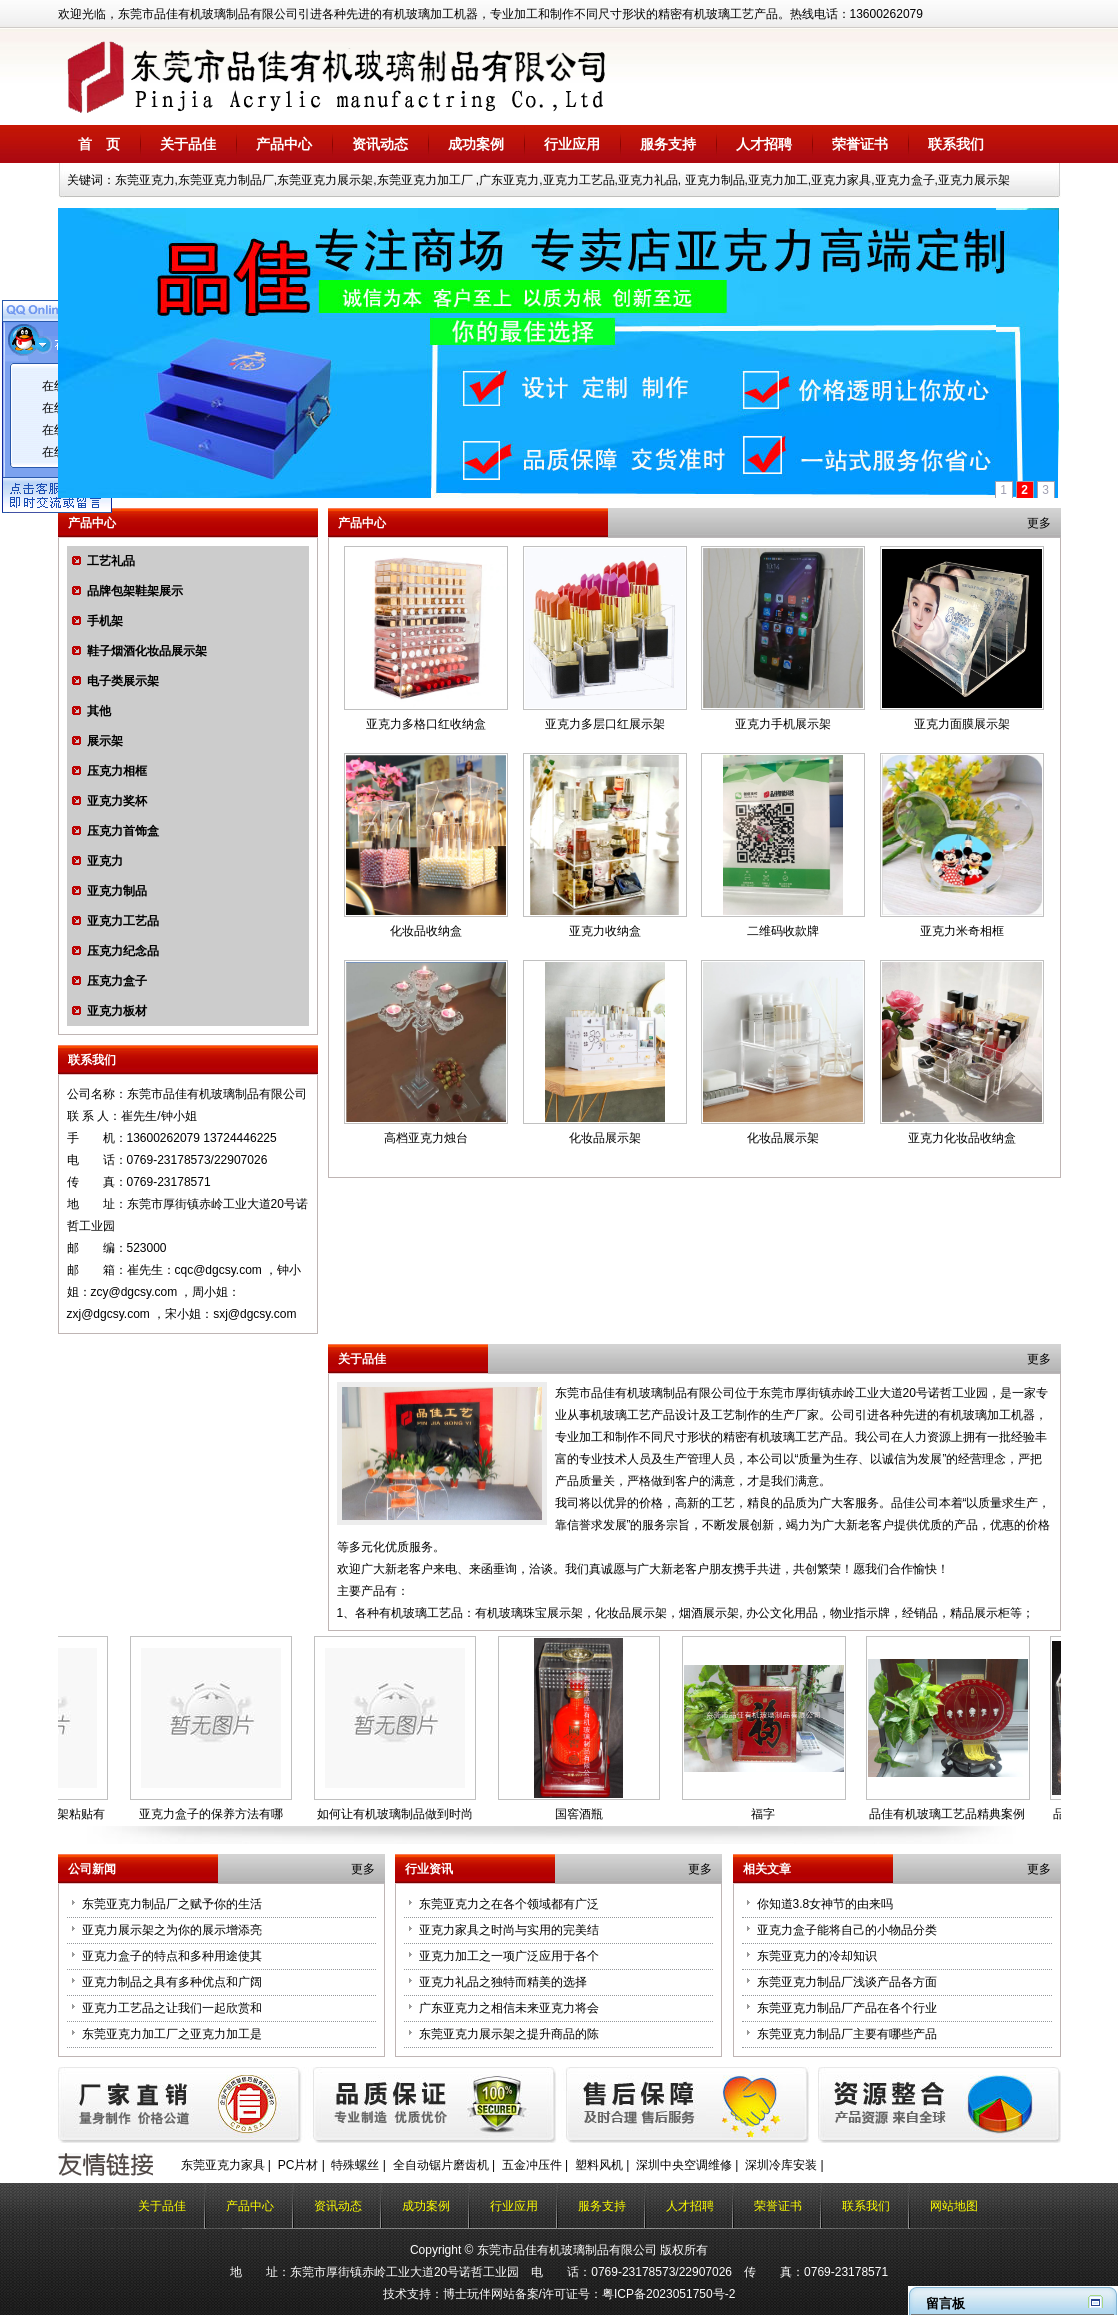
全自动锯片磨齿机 (441, 2165)
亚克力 (105, 861)
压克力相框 (117, 771)
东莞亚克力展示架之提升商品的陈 (509, 2034)
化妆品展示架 (605, 1138)
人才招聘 (764, 144)
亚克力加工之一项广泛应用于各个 (509, 1956)
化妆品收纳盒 (426, 931)
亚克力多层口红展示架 (605, 724)
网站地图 (954, 2206)
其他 (99, 711)
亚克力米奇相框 (962, 931)
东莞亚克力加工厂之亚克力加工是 (172, 2034)
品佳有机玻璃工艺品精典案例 (951, 1814)
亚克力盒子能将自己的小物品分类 (847, 1930)
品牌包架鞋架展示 (135, 591)
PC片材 (298, 2165)
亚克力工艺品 (123, 921)
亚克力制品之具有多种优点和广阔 (172, 1982)
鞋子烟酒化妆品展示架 (147, 651)
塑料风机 (599, 2165)
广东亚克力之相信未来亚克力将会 (509, 2008)
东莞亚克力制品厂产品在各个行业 (847, 2008)
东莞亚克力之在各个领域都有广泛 (509, 1904)
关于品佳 (188, 144)
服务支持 (668, 144)
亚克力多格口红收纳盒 (426, 724)
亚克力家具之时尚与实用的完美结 (509, 1930)
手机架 (105, 621)
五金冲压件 (532, 2165)
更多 (1039, 523)
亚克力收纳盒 (605, 931)
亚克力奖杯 (117, 801)
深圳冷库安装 (781, 2165)
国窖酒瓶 (583, 1814)
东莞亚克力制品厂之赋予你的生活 (172, 1904)
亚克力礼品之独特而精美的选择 (503, 1982)
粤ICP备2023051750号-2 (668, 2294)
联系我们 (956, 144)
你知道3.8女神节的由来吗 (825, 1904)
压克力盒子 (117, 981)
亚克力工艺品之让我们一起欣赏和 (172, 2008)
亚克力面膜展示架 (962, 724)
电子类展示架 (123, 681)
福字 (767, 1814)
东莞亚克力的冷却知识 (817, 1956)
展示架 (105, 741)
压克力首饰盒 (123, 831)
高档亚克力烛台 (426, 1138)
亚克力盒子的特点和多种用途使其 (172, 1956)
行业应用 (572, 144)
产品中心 (284, 144)
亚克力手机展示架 (783, 724)
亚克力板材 (117, 1011)
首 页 (99, 144)
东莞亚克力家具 (223, 2165)
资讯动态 (380, 144)
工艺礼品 (111, 561)
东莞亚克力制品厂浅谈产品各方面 (847, 1982)
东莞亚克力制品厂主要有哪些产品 (847, 2034)
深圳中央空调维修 (684, 2165)
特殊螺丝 (355, 2165)
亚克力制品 (117, 891)
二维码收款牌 (783, 931)
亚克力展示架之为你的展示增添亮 (172, 1930)
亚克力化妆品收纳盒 (962, 1138)
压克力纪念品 (123, 951)
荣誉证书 (860, 144)
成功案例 (476, 144)
